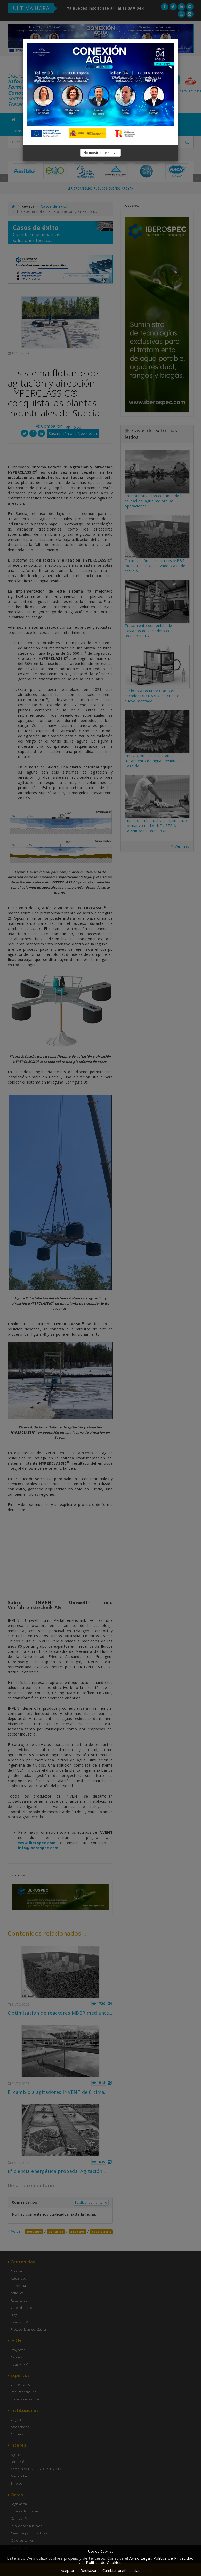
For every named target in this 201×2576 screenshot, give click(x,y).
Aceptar (68, 2570)
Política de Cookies (104, 2562)
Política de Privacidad (173, 2558)
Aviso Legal (140, 2558)
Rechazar (88, 2570)
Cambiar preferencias (121, 2570)
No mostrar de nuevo (101, 152)
